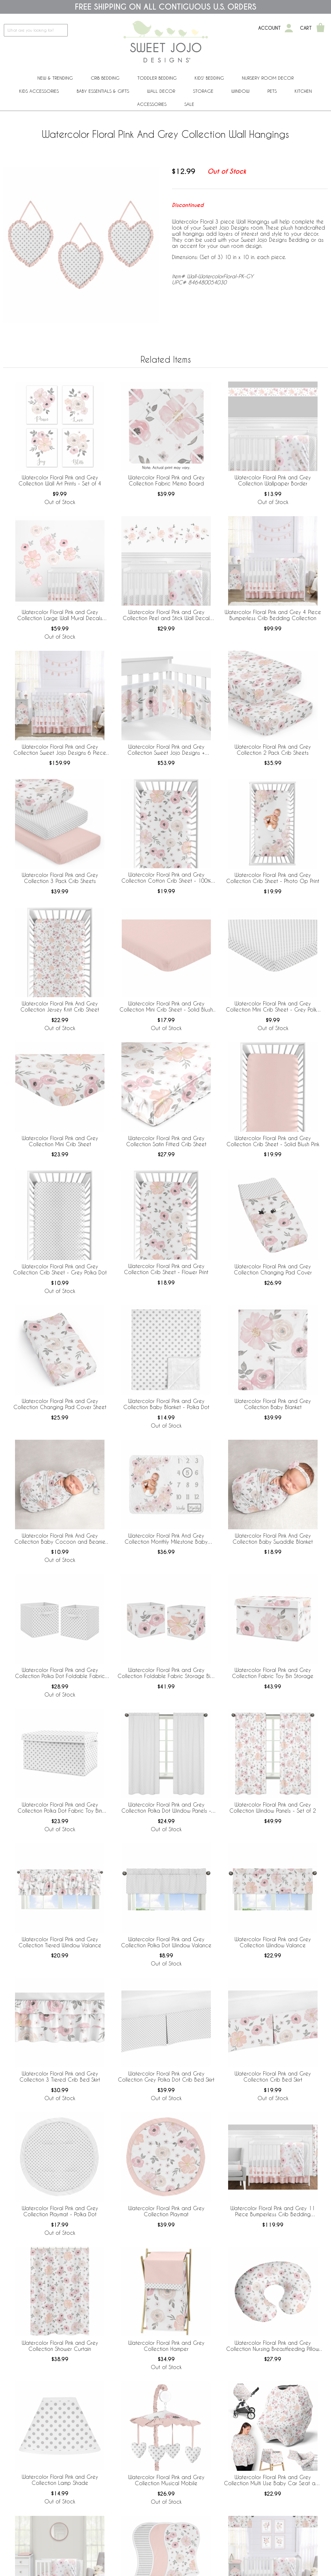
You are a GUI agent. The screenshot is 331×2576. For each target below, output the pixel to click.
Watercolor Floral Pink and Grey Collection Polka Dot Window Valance (166, 1942)
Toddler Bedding (157, 78)
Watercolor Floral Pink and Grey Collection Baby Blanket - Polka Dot (166, 1404)
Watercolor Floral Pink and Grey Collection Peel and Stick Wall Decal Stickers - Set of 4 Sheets (166, 615)
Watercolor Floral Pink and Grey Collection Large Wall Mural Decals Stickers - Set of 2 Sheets (59, 615)
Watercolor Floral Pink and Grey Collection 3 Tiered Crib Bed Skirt (59, 2076)
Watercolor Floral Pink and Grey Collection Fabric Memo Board (166, 480)
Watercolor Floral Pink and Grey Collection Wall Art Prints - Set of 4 (60, 480)
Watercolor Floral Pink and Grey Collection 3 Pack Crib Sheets (60, 878)
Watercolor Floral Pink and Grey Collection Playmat (166, 2211)
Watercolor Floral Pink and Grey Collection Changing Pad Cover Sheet (59, 1404)
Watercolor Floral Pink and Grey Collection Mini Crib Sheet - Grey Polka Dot (273, 1006)
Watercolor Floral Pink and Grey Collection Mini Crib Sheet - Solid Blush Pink (166, 1006)
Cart (306, 28)
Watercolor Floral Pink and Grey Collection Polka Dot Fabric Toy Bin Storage (60, 1807)
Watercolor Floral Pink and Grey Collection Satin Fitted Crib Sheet (166, 1141)
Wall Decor (161, 91)
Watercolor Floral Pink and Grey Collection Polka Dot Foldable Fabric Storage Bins (60, 1673)
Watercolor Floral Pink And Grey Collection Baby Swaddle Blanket (273, 1538)
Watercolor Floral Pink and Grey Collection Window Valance (273, 1942)
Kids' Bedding (209, 78)
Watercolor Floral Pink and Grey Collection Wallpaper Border (273, 480)
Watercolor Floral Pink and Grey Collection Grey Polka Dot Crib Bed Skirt (166, 2076)
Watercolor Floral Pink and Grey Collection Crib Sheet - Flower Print (166, 1269)
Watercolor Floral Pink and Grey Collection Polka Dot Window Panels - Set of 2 (166, 1807)
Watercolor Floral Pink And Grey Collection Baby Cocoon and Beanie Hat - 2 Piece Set (59, 1538)
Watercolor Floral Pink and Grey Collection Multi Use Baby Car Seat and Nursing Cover (272, 2480)
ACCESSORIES (151, 104)
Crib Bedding (105, 78)
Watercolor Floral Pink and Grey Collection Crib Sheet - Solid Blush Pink (273, 1141)
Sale (189, 104)
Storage (203, 91)
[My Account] (289, 28)
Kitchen (303, 91)
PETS (272, 91)
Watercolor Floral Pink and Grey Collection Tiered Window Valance (60, 1942)
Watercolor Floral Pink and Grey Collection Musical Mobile (166, 2480)
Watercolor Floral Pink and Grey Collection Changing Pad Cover (273, 1269)
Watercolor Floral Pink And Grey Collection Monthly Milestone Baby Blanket (166, 1538)
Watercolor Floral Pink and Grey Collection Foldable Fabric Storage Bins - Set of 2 (166, 1673)
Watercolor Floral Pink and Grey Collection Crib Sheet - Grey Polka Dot (60, 1269)
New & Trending (55, 78)
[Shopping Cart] (320, 28)
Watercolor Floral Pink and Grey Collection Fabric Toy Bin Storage (272, 1673)
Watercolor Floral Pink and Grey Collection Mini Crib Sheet (60, 1141)
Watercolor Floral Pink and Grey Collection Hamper (166, 2346)
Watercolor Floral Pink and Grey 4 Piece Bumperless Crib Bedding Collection (273, 615)
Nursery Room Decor (268, 78)
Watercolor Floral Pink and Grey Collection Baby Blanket (273, 1404)
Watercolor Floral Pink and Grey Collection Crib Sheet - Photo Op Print (272, 878)
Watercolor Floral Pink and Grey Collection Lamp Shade (60, 2480)
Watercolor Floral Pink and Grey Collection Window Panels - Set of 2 (272, 1807)
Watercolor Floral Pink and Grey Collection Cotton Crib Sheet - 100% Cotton (166, 877)
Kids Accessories (39, 91)
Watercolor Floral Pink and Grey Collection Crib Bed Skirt (273, 2076)
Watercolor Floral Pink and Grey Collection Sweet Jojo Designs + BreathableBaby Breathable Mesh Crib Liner (166, 750)
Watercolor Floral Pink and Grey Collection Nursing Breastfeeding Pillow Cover (272, 2346)
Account (269, 28)
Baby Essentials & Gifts (103, 91)
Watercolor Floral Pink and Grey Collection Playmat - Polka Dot (60, 2211)
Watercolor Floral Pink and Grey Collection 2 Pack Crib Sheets (273, 750)
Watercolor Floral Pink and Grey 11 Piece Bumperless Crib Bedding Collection (272, 2211)
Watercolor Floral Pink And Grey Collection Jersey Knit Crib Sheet (59, 1006)
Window (240, 91)
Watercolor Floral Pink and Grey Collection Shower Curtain (60, 2346)
